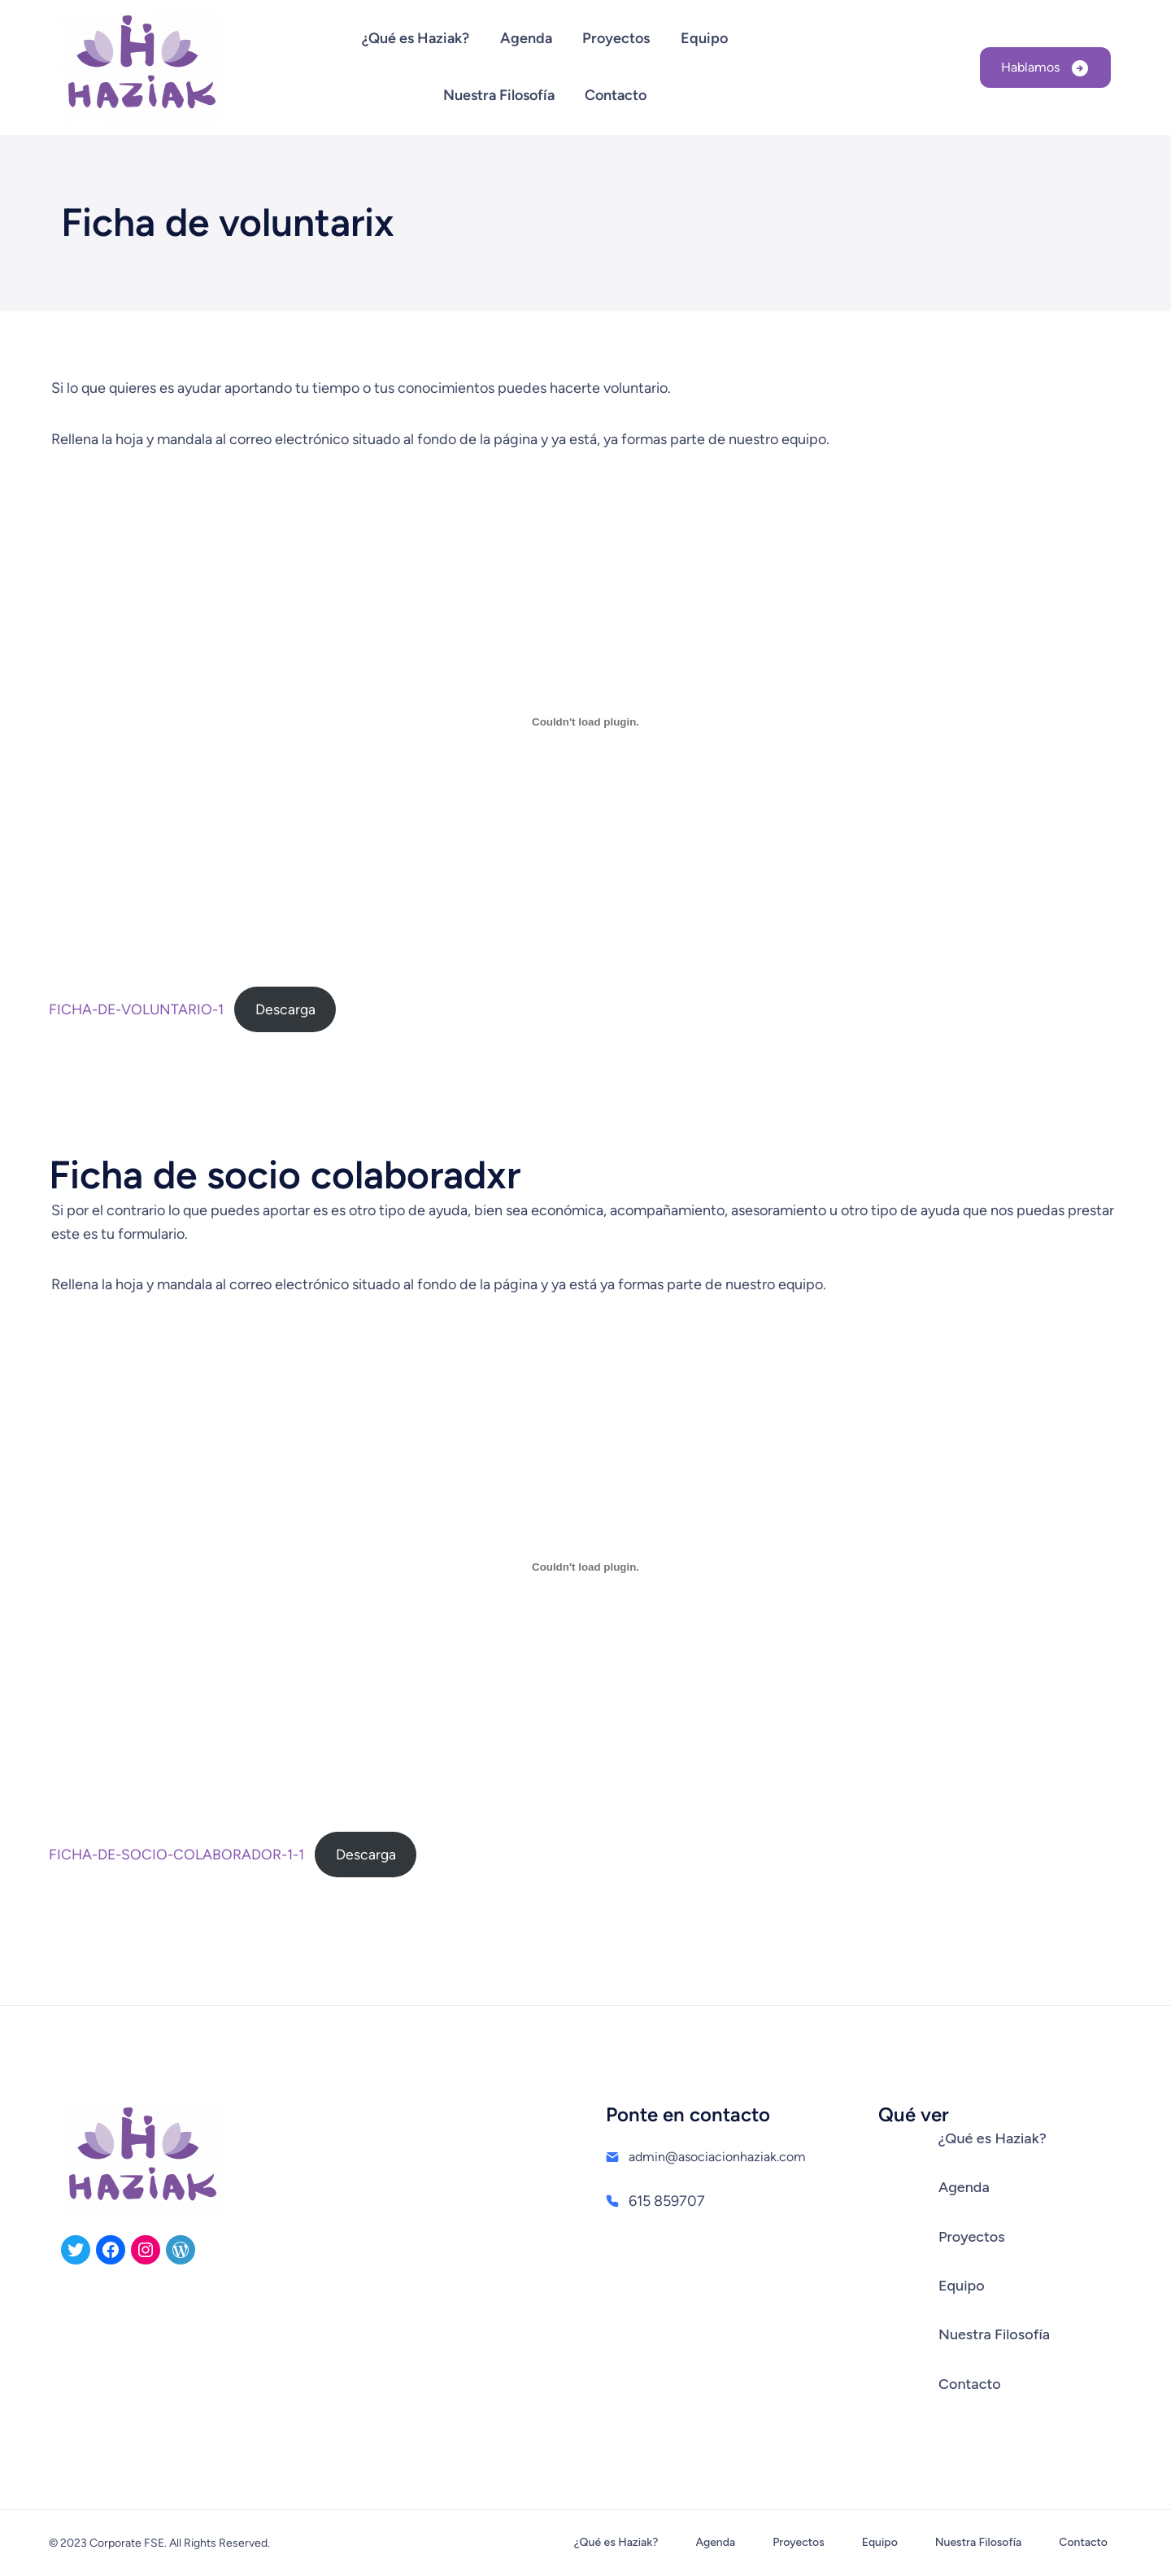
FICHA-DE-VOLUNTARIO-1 (136, 1009)
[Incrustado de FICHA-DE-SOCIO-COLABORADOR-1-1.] (585, 1567)
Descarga (285, 1009)
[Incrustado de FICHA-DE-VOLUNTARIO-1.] (585, 721)
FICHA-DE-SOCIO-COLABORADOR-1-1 (176, 1854)
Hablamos (1032, 67)
